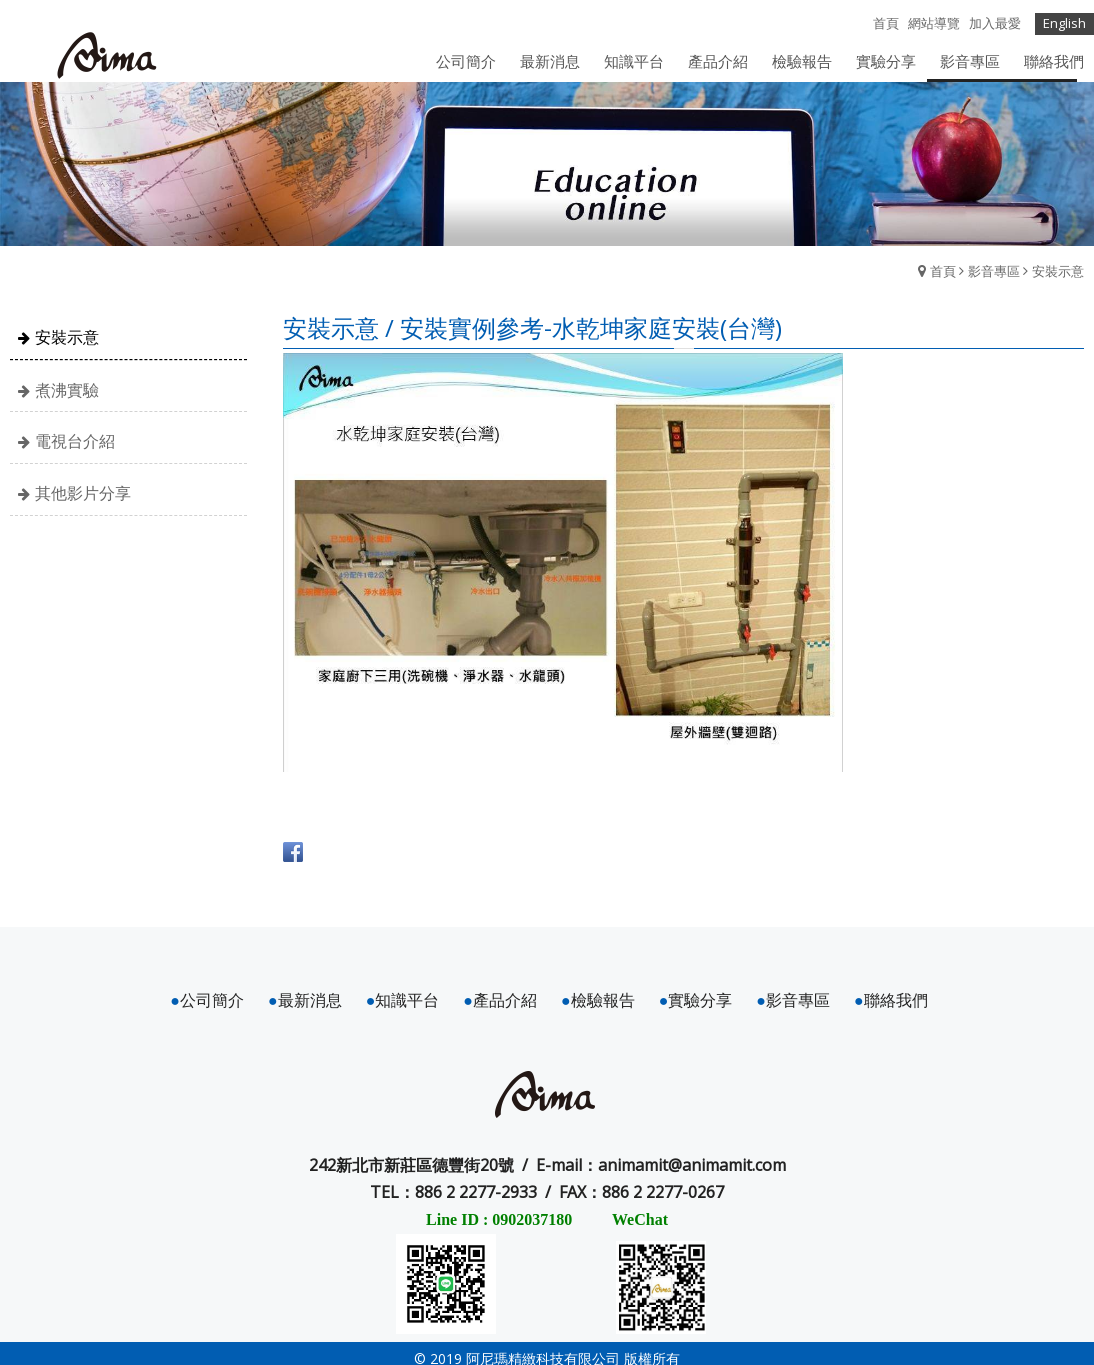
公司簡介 (207, 1000)
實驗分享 (696, 1000)
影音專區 (994, 271)
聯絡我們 (891, 1000)
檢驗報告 (598, 1000)
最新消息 (305, 1000)
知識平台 (403, 1000)
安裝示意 (1058, 271)
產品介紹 (500, 1000)
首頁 (943, 271)
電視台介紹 (75, 442)
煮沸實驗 (67, 390)
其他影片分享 (83, 493)
